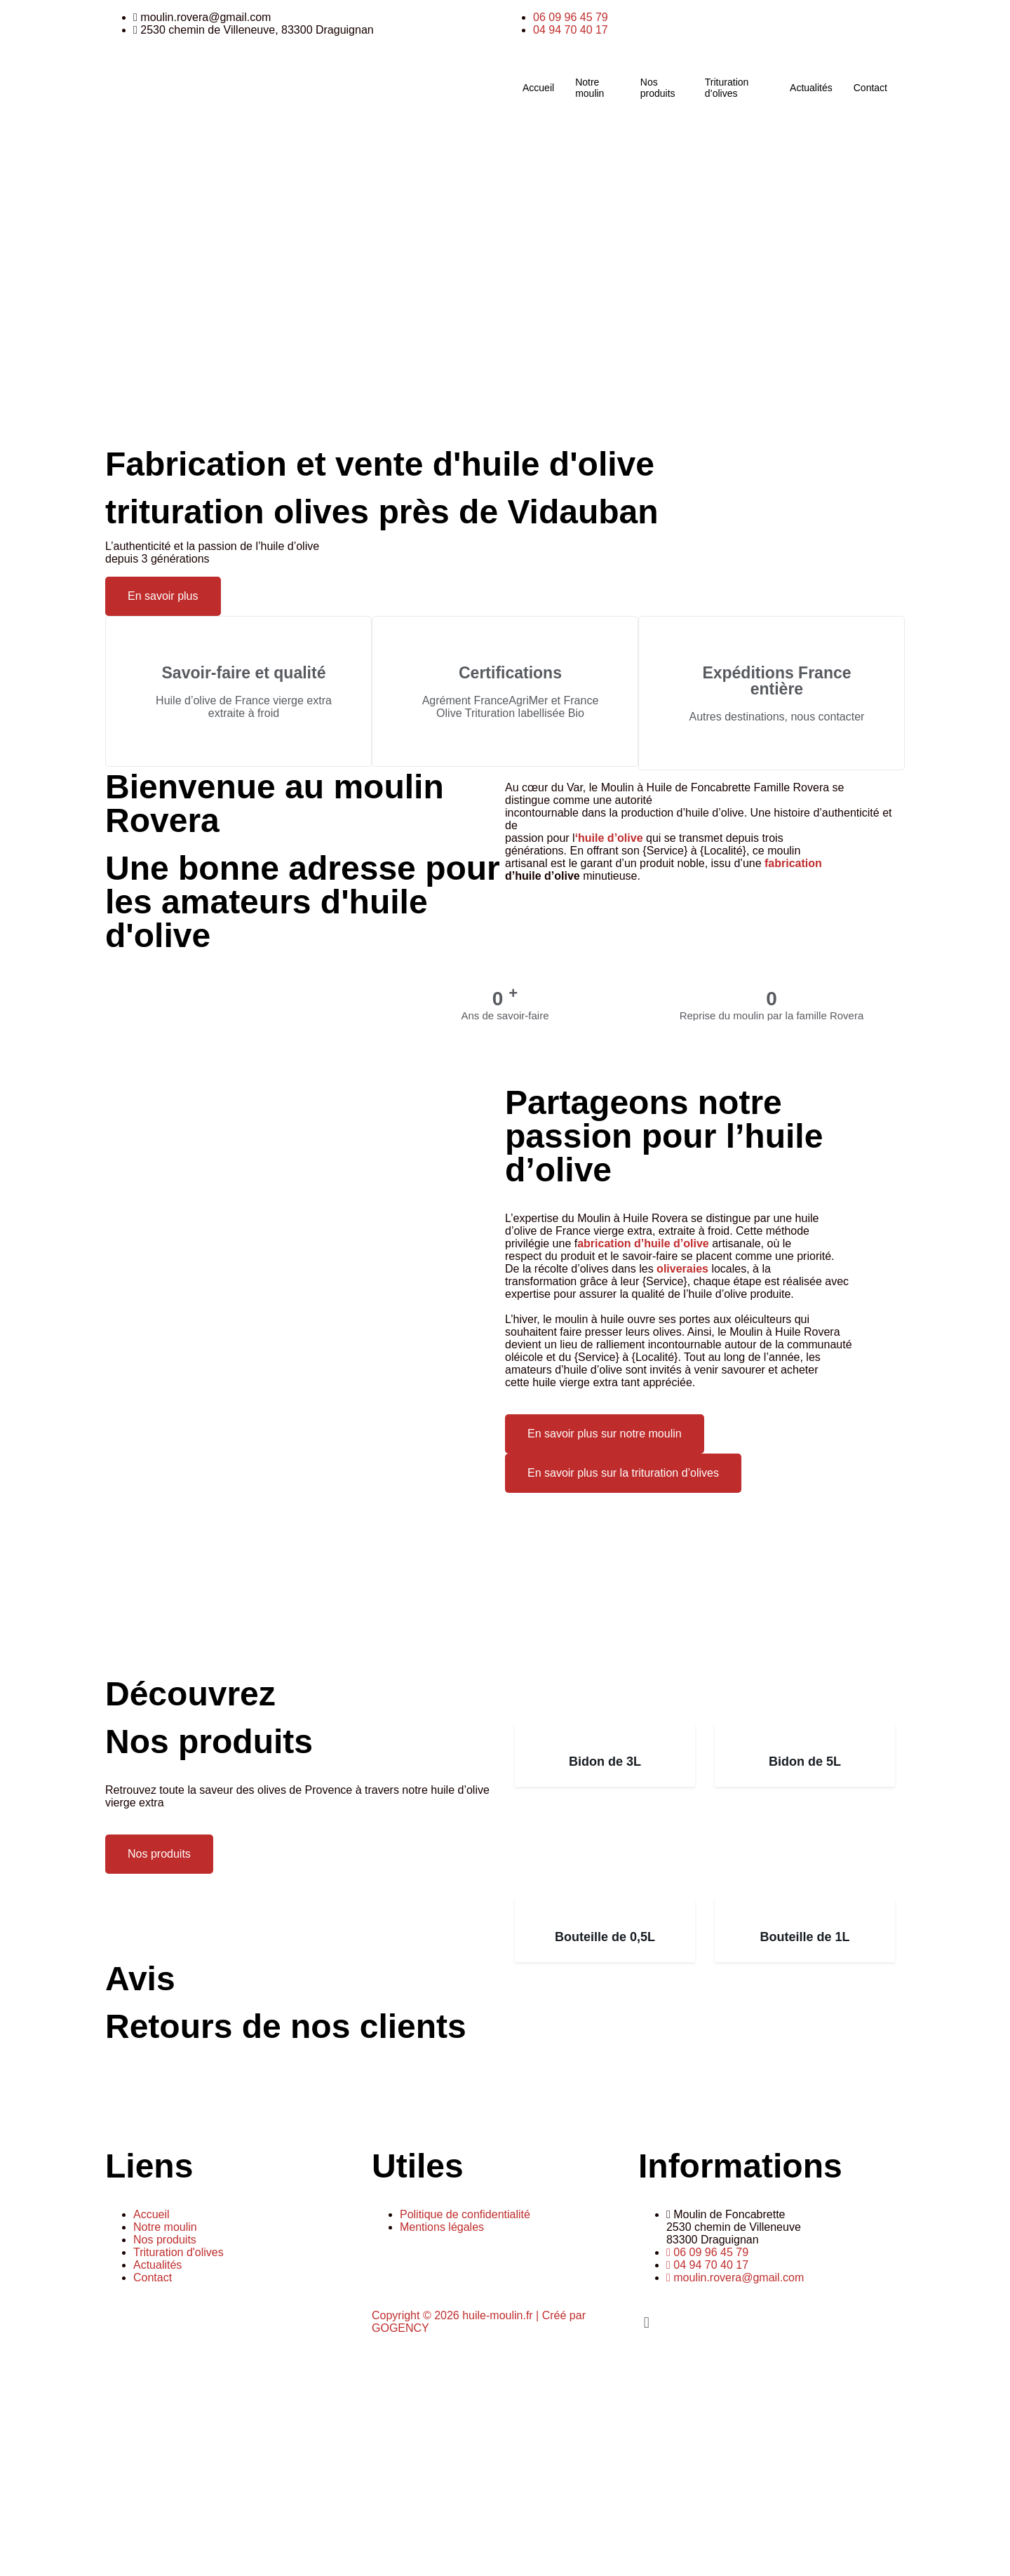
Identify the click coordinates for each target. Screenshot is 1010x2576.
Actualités (811, 87)
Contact (870, 87)
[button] (771, 2322)
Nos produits (657, 87)
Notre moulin (589, 87)
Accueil (538, 87)
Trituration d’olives (727, 87)
